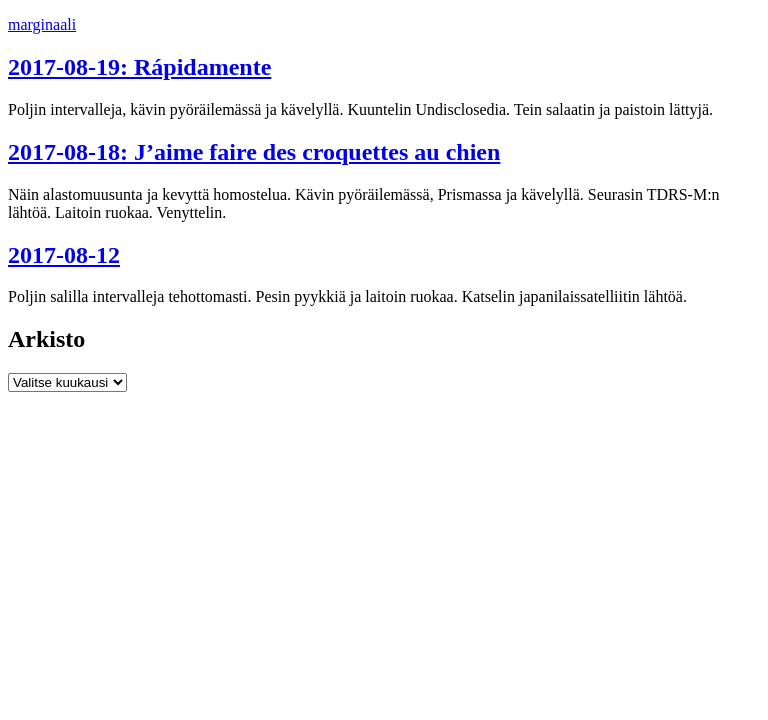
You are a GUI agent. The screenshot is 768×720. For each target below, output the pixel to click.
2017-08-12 (64, 255)
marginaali (42, 24)
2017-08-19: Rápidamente (139, 67)
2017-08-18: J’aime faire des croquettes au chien (254, 152)
